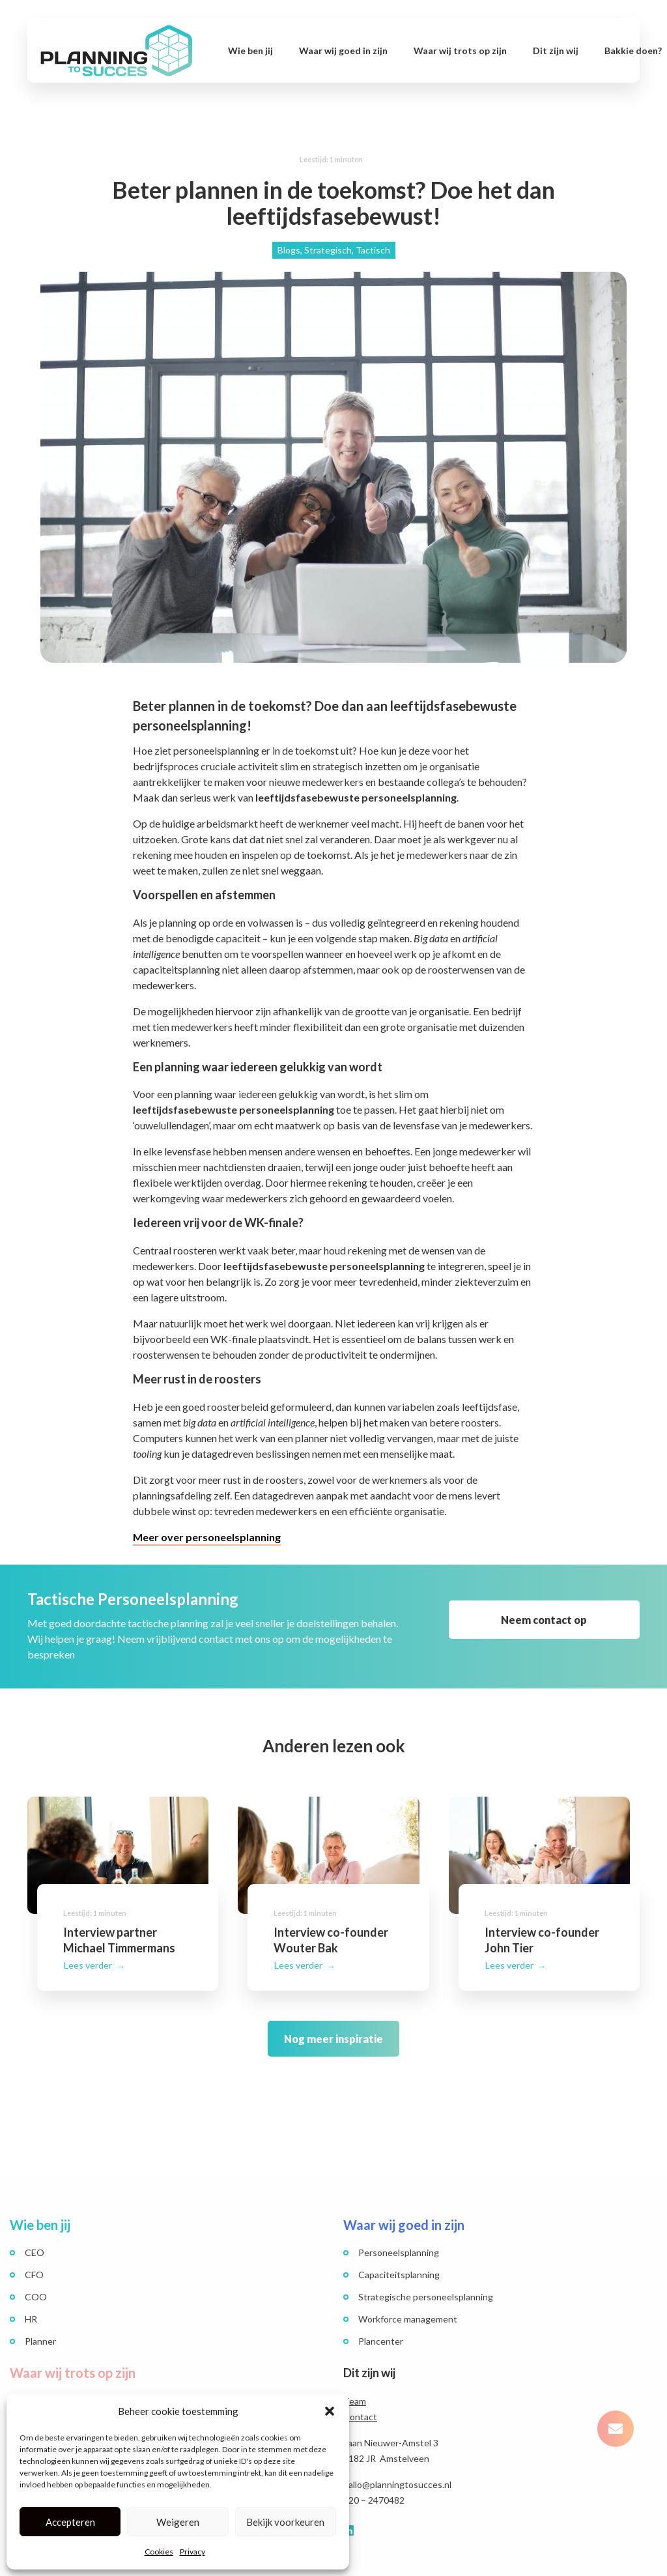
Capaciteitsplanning (399, 2259)
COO (36, 2281)
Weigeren (177, 2522)
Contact (360, 2401)
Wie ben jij (250, 50)
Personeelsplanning (398, 2237)
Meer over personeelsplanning (207, 1537)
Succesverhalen (57, 2385)
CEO (34, 2237)
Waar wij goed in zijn (343, 50)
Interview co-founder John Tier (549, 1917)
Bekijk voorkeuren (285, 2522)
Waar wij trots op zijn (460, 50)
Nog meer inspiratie (333, 2026)
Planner (40, 2326)
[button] (329, 2411)
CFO (34, 2259)
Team (354, 2386)
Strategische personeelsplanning (425, 2281)
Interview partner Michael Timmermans (127, 1917)
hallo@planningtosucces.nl (397, 2469)
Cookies (159, 2551)
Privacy (192, 2551)
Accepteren (70, 2522)
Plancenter (380, 2326)
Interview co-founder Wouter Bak (338, 1917)
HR (31, 2303)
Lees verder (89, 1952)
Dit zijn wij (555, 50)
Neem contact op (544, 1620)
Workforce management (407, 2303)
